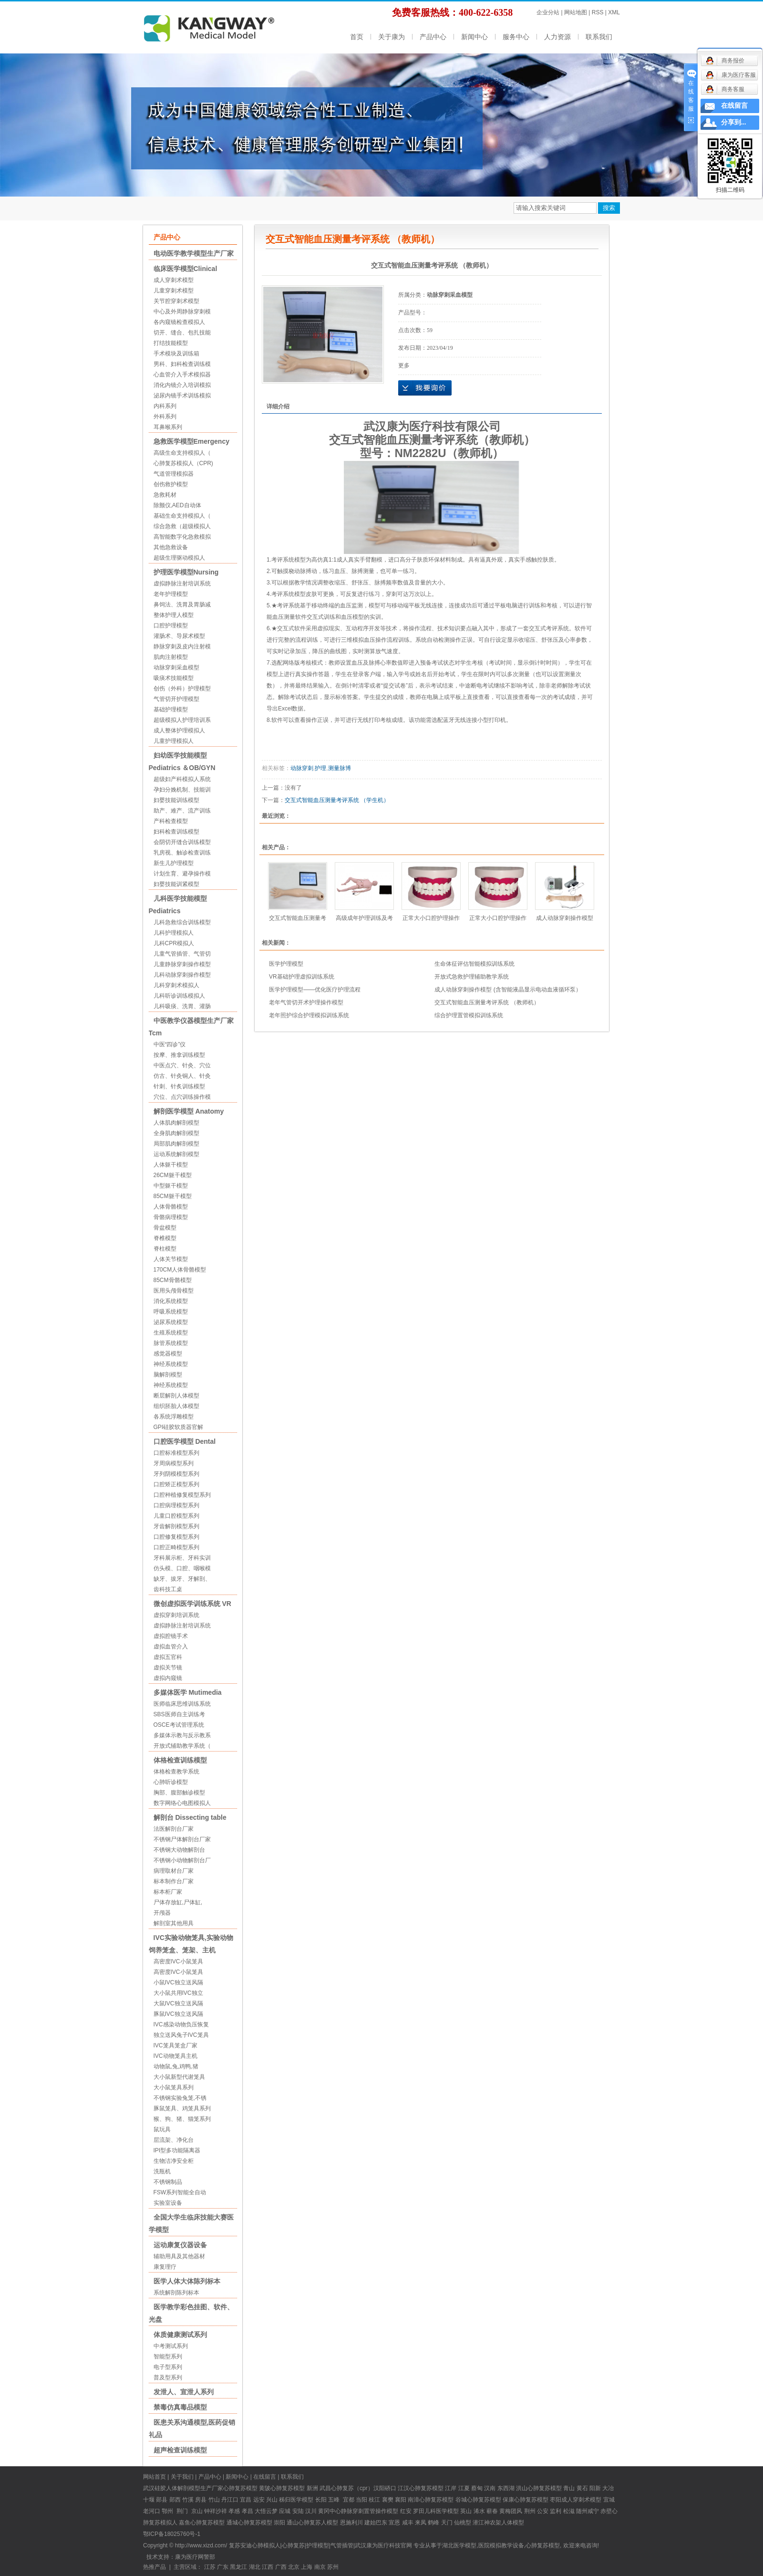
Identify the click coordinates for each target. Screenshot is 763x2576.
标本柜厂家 (168, 1891)
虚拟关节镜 (168, 1667)
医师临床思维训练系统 (182, 1703)
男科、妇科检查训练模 (182, 364)
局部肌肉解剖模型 (176, 1143)
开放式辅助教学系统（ (182, 1745)
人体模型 (512, 2522)
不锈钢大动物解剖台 (179, 1849)
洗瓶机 (162, 2171)
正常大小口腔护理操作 (431, 918)
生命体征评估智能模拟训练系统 (474, 963)
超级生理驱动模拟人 (179, 557)
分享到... (733, 122)
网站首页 (154, 2476)
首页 (356, 37)
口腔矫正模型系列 (176, 1484)
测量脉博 (339, 768)
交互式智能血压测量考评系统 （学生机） (337, 800)
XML (614, 12)
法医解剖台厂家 (174, 1828)
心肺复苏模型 (287, 2488)
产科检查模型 (171, 821)
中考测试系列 (171, 2346)
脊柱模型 (165, 1248)
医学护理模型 (286, 963)
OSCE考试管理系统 (179, 1724)
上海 (306, 2567)
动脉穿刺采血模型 (176, 667)
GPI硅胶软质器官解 (179, 1427)
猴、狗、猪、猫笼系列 (182, 2119)
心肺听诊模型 (171, 1782)
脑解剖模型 (168, 1374)
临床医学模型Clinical (185, 268)
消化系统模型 (171, 1301)
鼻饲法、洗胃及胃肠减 (182, 604)
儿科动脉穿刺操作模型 (182, 974)
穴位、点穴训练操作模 (182, 1097)
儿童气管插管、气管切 (182, 953)
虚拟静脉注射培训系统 (182, 583)
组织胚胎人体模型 (176, 1406)
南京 (320, 2567)
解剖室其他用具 (174, 1923)
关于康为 (391, 37)
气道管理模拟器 (174, 473)
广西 (281, 2567)
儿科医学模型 (441, 2511)
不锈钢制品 (168, 2182)
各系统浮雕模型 (174, 1416)
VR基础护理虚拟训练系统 (301, 976)
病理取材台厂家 (174, 1870)
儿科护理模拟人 (174, 932)
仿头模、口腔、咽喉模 (182, 1568)
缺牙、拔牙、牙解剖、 (182, 1578)
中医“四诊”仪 (170, 1044)
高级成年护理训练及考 (364, 918)
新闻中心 (474, 37)
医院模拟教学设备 (501, 2545)
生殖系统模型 (171, 1332)
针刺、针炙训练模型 (179, 1086)
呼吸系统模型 (171, 1311)
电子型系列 (168, 2367)
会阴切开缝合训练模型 (182, 842)
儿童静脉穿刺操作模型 (182, 964)
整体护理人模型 (174, 615)
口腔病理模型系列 (176, 1505)
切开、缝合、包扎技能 (182, 332)
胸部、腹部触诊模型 (179, 1792)
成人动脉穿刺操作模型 (564, 918)
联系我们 (599, 37)
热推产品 (154, 2567)
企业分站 (547, 12)
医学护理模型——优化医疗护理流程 (315, 989)
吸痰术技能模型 (174, 678)
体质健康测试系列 (180, 2334)
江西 (267, 2567)
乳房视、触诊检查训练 (182, 852)
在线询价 (425, 388)
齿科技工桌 (168, 1589)
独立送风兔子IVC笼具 (181, 2035)
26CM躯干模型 (173, 1175)
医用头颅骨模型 (174, 1290)
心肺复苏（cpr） (352, 2488)
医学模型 (301, 2499)
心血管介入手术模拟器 (182, 374)
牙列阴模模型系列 (176, 1474)
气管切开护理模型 (176, 699)
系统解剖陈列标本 (176, 2292)
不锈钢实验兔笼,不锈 (180, 2098)
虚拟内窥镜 (168, 1678)
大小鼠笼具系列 (174, 2087)
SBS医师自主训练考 (179, 1714)
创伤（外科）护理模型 (182, 688)
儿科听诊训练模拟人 (179, 995)
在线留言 (264, 2476)
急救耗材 (165, 494)
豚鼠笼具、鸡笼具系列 (182, 2108)
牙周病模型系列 (174, 1463)
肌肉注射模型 (171, 657)
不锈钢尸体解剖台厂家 (182, 1839)
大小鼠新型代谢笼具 (179, 2077)
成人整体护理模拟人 (179, 730)
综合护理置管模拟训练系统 (468, 1015)
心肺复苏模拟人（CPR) (183, 463)
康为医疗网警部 (195, 2557)
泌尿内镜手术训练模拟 (182, 395)
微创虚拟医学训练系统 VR (192, 1603)
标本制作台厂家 (174, 1881)
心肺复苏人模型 (318, 2522)
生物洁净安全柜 (174, 2161)
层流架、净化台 (174, 2140)
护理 (320, 768)
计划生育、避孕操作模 (182, 873)
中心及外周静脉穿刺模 (182, 311)
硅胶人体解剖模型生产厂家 (189, 2488)
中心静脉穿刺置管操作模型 (364, 2511)
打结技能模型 (171, 343)
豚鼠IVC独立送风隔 (178, 2014)
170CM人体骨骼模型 (180, 1269)
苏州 (333, 2567)
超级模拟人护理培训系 (182, 720)
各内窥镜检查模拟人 (179, 322)
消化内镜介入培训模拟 (182, 385)
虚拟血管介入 (171, 1646)
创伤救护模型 (171, 484)
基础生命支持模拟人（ (182, 515)
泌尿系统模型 (171, 1322)
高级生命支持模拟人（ (182, 452)
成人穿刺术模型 (174, 280)
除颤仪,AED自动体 (177, 505)
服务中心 (516, 37)
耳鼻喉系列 (168, 427)
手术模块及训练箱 (176, 353)
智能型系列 (168, 2356)
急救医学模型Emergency (191, 441)
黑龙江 (238, 2567)
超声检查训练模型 (180, 2450)
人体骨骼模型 (171, 1206)
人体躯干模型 (171, 1164)
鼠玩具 (162, 2129)
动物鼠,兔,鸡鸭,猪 (176, 2066)
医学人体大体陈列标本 (187, 2281)
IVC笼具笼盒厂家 (175, 2045)
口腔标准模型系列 (176, 1453)
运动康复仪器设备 (180, 2245)
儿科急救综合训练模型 (182, 922)
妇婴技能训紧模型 (176, 884)
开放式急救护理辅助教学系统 (471, 976)
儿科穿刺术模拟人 (176, 985)
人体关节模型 (171, 1259)
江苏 (210, 2567)
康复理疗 (165, 2266)
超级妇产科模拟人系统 (182, 779)
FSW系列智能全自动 (180, 2192)
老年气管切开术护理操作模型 (306, 1002)
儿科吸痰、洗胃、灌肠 (182, 1006)
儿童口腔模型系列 (176, 1515)
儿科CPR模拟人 (174, 943)
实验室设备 (168, 2203)
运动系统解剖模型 (176, 1154)
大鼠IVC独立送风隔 (178, 2003)
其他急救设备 (171, 547)
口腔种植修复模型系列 (182, 1494)
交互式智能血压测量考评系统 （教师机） (486, 1002)
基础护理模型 (171, 709)
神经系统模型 (171, 1364)
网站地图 (575, 12)
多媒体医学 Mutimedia (188, 1692)
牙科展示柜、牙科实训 (182, 1557)
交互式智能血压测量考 (297, 918)
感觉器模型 (168, 1353)
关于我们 (182, 2476)
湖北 (254, 2567)
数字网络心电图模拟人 (182, 1803)
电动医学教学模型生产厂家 (194, 253)
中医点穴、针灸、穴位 (182, 1065)
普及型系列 (168, 2377)
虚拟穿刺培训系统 (176, 1615)
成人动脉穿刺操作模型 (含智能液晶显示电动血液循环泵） (507, 989)
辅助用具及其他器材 (179, 2256)
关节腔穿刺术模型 (176, 301)
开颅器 (162, 1912)
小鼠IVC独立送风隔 (178, 1982)
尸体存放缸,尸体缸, (178, 1902)
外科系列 (165, 416)
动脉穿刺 (301, 768)
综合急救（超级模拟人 (182, 526)
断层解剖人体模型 (176, 1395)
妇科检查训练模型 (176, 831)
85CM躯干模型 (173, 1196)
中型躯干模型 (171, 1185)
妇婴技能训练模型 (176, 800)
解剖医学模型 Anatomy (189, 1111)
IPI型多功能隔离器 (177, 2150)
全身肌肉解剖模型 (176, 1133)
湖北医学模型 (459, 2545)
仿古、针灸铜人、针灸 (182, 1076)
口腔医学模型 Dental (185, 1441)
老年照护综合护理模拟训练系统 (309, 1015)
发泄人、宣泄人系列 (184, 2392)
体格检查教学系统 (176, 1771)
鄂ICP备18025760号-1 (171, 2534)
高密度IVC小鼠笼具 (178, 1961)
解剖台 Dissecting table (190, 1817)
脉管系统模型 (171, 1343)
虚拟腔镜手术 (171, 1636)
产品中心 (433, 37)
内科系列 (165, 406)
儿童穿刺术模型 (174, 290)
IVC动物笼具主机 (175, 2056)
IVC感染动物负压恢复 (181, 2024)
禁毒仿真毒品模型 (180, 2407)
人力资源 (557, 37)
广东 (222, 2567)
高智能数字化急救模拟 (182, 536)
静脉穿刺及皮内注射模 (182, 646)
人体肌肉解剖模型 (176, 1122)
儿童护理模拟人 (174, 741)
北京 (293, 2567)
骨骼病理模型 (171, 1217)
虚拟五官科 (168, 1657)
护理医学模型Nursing (186, 572)
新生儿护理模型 (174, 863)
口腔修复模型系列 (176, 1536)
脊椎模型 (165, 1238)
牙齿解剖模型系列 (176, 1526)
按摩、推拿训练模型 (179, 1055)
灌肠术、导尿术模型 (179, 636)
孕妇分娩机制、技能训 (182, 789)
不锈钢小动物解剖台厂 (182, 1860)
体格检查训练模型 (180, 1760)
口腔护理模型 (171, 625)
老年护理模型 (171, 594)
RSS (598, 12)
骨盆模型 (165, 1227)
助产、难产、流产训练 (182, 810)
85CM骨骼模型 (173, 1280)
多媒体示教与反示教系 (182, 1735)
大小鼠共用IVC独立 (178, 1993)
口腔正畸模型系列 (176, 1547)
